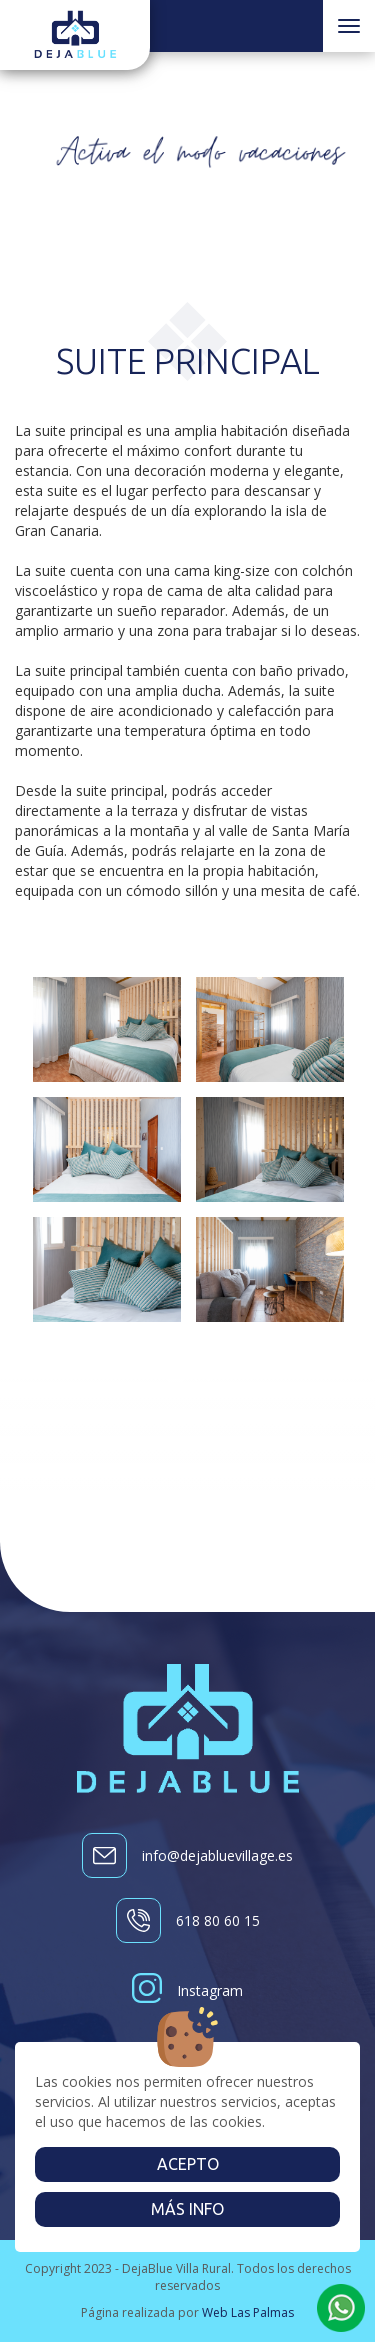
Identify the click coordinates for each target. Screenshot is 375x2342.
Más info (187, 2209)
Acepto (188, 2164)
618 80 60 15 (188, 1920)
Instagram (187, 1990)
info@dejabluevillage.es (187, 1855)
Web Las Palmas (248, 2312)
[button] (341, 2308)
